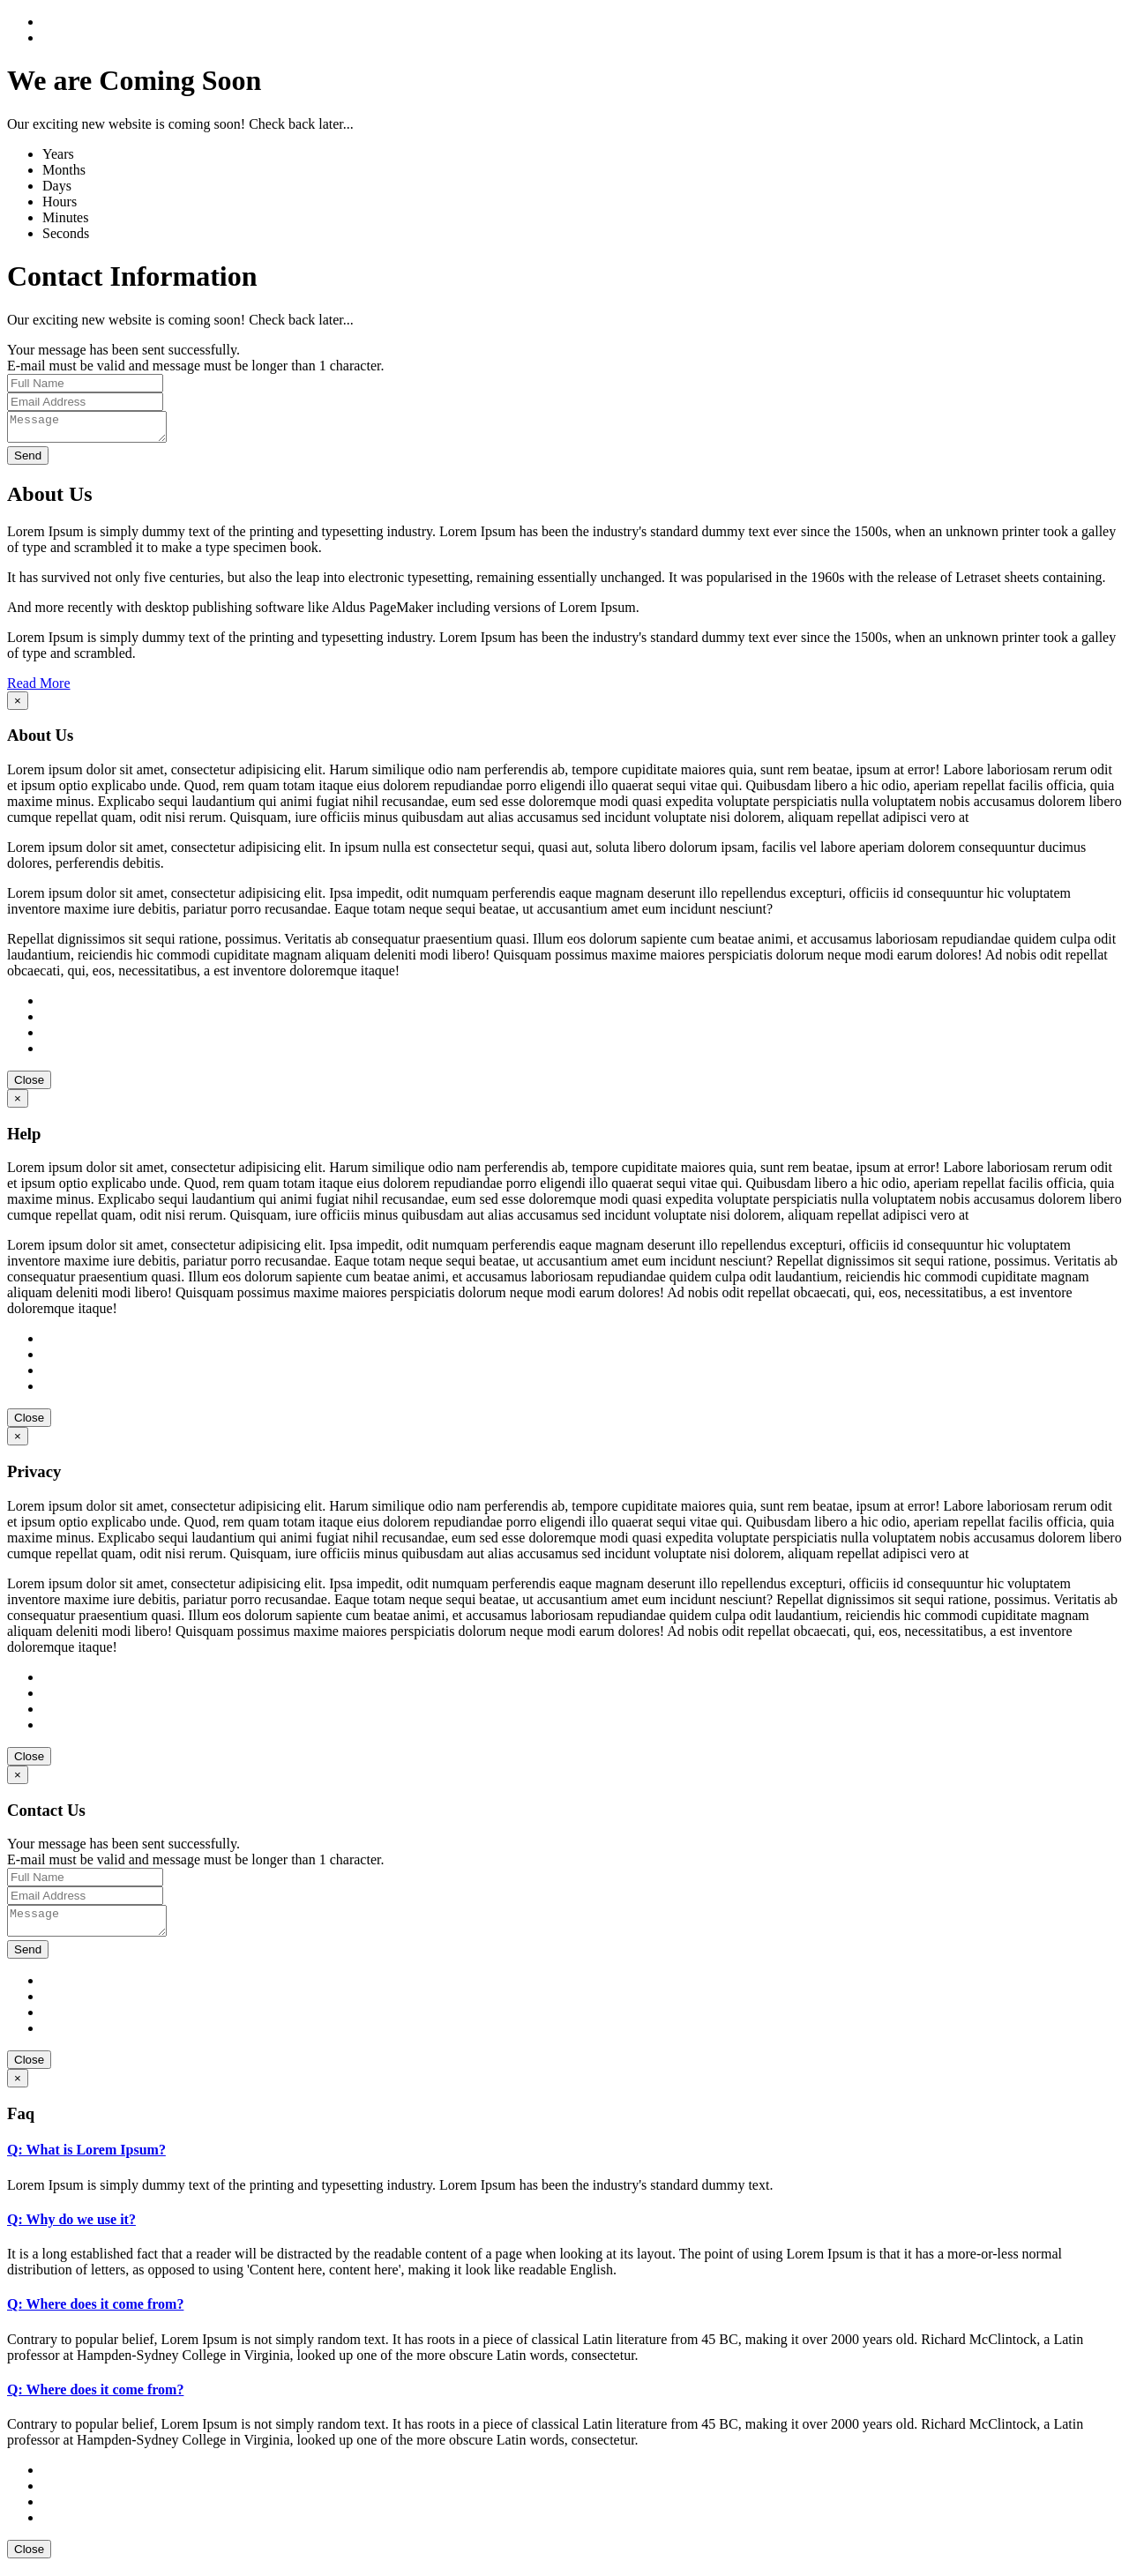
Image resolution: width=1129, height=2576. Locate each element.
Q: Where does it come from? (95, 2314)
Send (27, 460)
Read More (39, 688)
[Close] (17, 706)
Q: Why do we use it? (71, 2229)
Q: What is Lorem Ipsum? (86, 2160)
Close (29, 1085)
